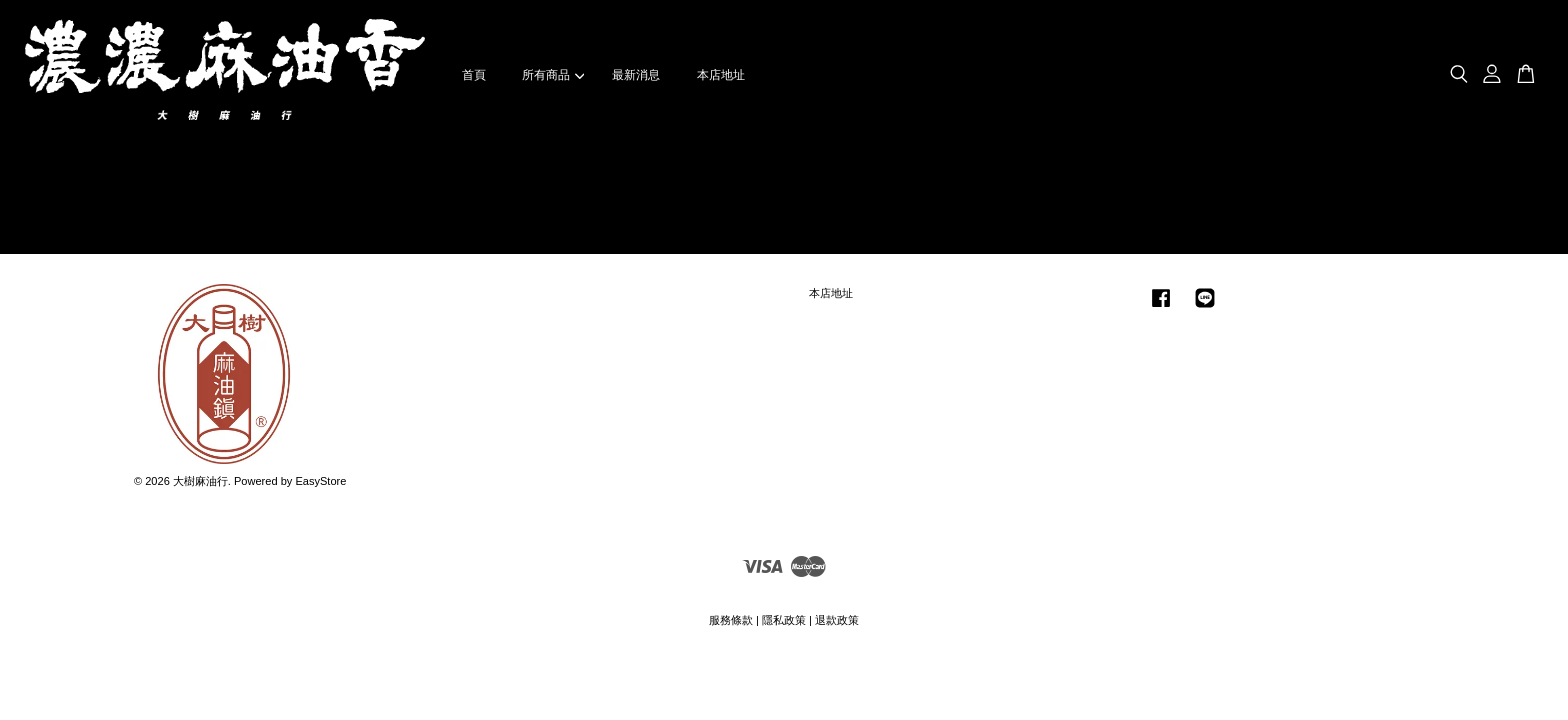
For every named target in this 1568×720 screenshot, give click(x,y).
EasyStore (320, 481)
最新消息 (636, 75)
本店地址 (721, 75)
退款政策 (837, 620)
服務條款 (731, 620)
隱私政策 (784, 620)
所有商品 (553, 75)
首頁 (474, 75)
